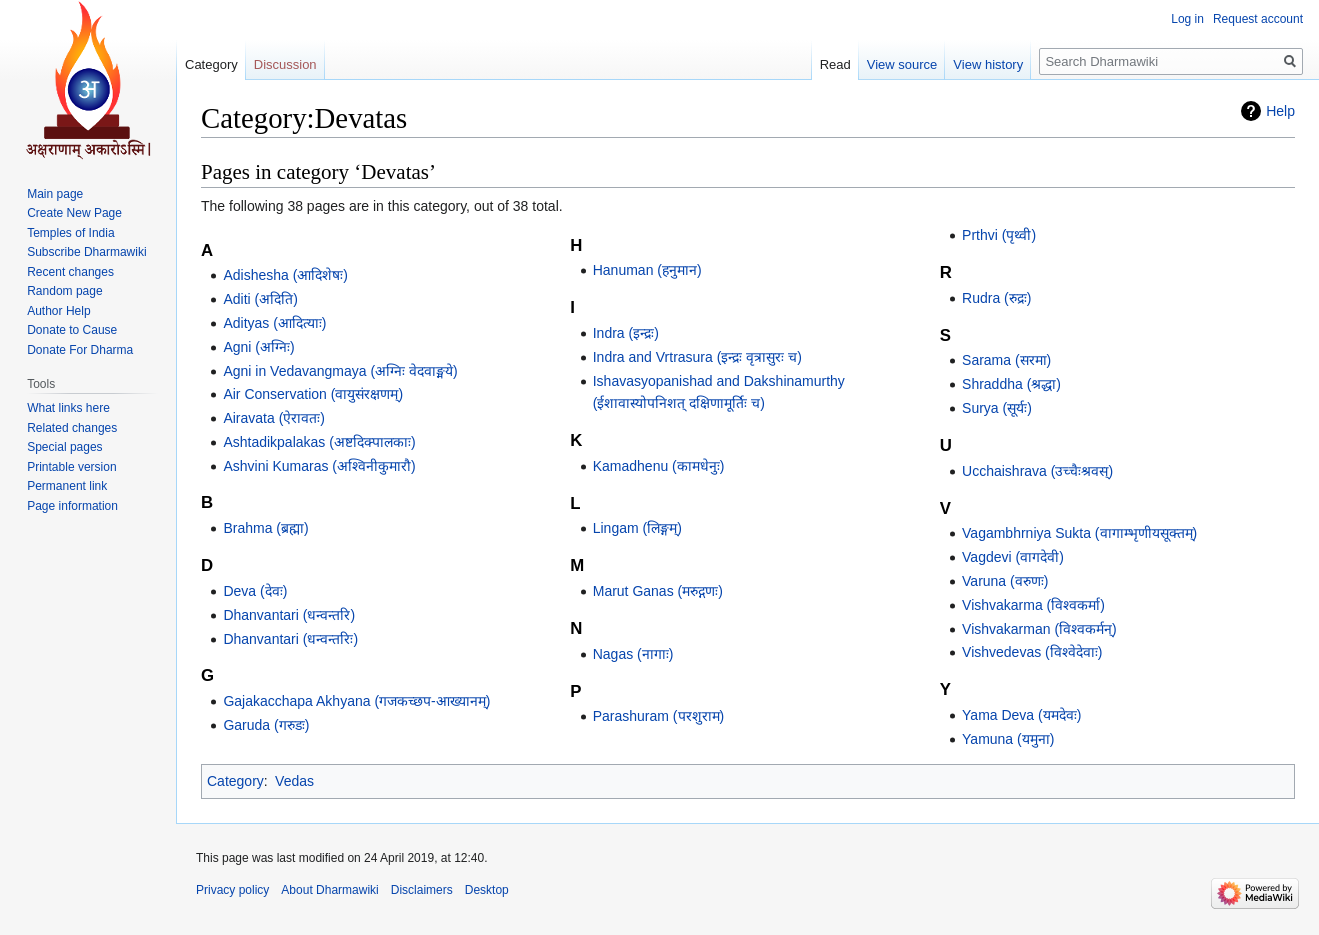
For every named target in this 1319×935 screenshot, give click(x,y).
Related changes (72, 428)
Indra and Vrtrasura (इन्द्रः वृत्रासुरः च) (697, 357)
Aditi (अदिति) (260, 299)
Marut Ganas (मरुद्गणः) (658, 591)
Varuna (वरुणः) (1005, 581)
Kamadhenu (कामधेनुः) (659, 466)
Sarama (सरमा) (1006, 360)
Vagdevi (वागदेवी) (1013, 557)
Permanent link (67, 486)
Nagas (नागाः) (633, 654)
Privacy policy (232, 890)
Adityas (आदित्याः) (274, 323)
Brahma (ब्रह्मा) (265, 528)
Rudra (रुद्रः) (996, 298)
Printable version (71, 467)
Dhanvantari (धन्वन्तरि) (289, 615)
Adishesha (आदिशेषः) (285, 275)
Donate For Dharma (80, 350)
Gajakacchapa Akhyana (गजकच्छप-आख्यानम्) (356, 701)
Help (1280, 111)
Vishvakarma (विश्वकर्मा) (1033, 605)
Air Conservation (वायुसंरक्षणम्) (313, 394)
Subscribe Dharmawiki (86, 252)
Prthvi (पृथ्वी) (999, 235)
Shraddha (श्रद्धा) (1011, 384)
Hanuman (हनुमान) (647, 270)
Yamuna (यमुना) (1008, 739)
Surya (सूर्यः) (997, 408)
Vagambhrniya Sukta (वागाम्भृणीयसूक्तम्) (1079, 533)
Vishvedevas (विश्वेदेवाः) (1032, 652)
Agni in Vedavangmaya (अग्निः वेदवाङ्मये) (340, 371)
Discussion (285, 64)
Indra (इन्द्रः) (626, 333)
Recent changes (70, 272)
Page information (72, 506)
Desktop (487, 890)
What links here (68, 408)
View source (902, 64)
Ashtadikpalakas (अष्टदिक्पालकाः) (319, 442)
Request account (1258, 19)
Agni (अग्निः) (258, 347)
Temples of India (70, 233)
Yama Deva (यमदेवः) (1021, 715)
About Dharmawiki (329, 890)
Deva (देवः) (255, 591)
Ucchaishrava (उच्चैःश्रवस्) (1037, 471)
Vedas (294, 781)
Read (835, 64)
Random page (64, 291)
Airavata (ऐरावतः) (274, 418)
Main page (55, 194)
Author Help (58, 311)
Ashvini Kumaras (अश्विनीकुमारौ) (319, 466)
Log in (1187, 19)
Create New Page (74, 213)
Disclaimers (422, 890)
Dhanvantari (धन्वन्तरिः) (290, 639)
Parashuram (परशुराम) (658, 716)
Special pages (64, 447)
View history (988, 64)
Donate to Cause (72, 330)
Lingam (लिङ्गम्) (637, 528)
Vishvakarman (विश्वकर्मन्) (1039, 629)
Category (235, 781)
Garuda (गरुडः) (266, 725)
